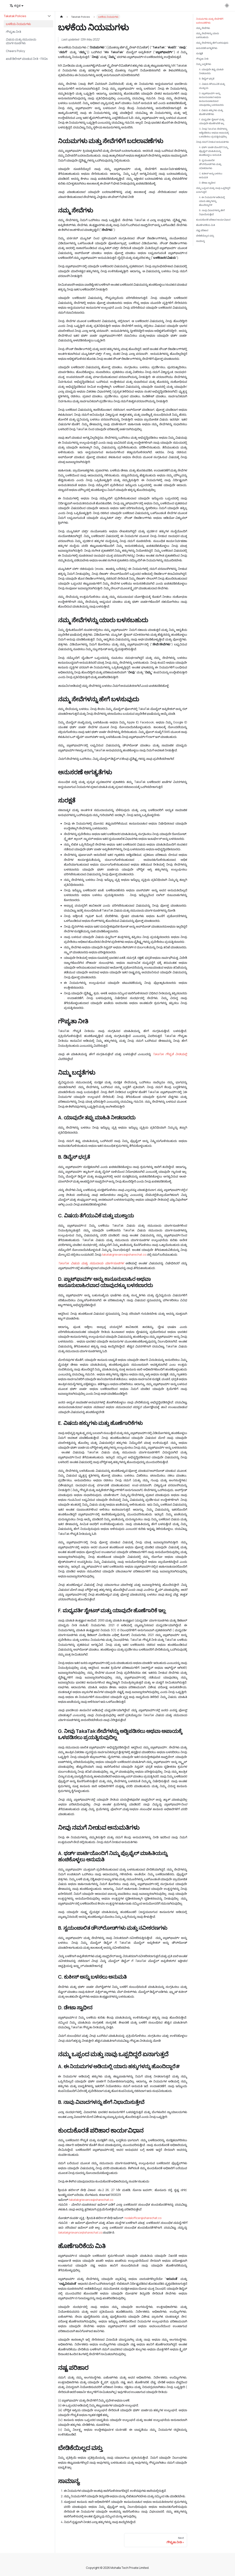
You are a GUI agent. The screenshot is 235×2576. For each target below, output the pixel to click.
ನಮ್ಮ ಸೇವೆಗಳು (203, 28)
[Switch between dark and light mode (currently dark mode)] (227, 5)
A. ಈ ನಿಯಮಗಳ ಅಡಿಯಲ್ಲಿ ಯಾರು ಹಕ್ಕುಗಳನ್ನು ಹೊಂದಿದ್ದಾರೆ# (212, 201)
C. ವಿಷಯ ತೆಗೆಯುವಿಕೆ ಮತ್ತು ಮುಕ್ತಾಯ (212, 85)
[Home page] (61, 17)
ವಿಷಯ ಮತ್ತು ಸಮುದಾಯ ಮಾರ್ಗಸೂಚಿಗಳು (21, 41)
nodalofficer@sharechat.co (143, 2218)
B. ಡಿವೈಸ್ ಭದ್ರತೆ (206, 78)
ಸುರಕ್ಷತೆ (199, 53)
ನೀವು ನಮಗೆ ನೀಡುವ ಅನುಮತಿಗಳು (212, 141)
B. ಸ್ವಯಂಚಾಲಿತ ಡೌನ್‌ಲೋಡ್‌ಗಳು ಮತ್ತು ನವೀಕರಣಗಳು (210, 164)
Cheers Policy (15, 51)
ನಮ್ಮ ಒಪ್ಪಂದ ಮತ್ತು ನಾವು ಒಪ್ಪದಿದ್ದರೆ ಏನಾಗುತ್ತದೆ (213, 189)
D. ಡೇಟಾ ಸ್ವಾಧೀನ (207, 182)
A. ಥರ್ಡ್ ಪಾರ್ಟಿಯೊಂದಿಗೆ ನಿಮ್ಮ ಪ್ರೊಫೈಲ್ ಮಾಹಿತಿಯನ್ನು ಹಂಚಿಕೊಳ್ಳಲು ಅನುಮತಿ (213, 151)
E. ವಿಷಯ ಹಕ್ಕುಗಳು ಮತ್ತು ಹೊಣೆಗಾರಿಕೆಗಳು (211, 112)
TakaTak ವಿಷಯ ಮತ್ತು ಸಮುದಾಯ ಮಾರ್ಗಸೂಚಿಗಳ (91, 1263)
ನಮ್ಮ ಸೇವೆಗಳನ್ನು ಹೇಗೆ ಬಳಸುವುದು (212, 42)
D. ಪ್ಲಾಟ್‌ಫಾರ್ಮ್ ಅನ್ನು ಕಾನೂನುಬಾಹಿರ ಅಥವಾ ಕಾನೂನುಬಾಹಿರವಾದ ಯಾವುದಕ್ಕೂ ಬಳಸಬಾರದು (211, 99)
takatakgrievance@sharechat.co (124, 1255)
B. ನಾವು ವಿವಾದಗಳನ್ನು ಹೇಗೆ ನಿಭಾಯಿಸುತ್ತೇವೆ (212, 212)
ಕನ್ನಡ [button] (15, 5)
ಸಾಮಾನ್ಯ (200, 241)
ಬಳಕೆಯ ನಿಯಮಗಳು (18, 24)
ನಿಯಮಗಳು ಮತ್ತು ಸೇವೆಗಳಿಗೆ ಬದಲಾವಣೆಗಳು (209, 20)
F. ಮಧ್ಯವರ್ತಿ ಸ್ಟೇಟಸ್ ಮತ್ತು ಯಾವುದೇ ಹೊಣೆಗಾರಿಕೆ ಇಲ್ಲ (211, 121)
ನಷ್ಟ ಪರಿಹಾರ (202, 230)
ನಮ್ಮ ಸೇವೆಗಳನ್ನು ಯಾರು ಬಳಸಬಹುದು (207, 35)
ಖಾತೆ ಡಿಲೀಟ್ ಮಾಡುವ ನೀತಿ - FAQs (27, 59)
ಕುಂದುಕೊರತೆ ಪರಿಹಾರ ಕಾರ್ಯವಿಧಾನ (213, 219)
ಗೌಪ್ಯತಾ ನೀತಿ (13, 32)
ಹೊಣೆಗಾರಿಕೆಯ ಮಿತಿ (205, 225)
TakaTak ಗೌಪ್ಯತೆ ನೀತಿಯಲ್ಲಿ (170, 1054)
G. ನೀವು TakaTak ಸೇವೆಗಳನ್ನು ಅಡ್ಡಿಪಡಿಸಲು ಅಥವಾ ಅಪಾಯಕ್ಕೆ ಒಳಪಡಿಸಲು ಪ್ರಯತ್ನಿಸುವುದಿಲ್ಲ (214, 132)
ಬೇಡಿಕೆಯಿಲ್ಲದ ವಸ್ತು (205, 235)
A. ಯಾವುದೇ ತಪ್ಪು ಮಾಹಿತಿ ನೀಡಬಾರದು (211, 71)
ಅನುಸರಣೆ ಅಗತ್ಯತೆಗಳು (206, 48)
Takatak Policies (15, 16)
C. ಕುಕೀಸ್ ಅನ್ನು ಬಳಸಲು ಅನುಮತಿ (210, 175)
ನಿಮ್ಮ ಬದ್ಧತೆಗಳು (203, 64)
